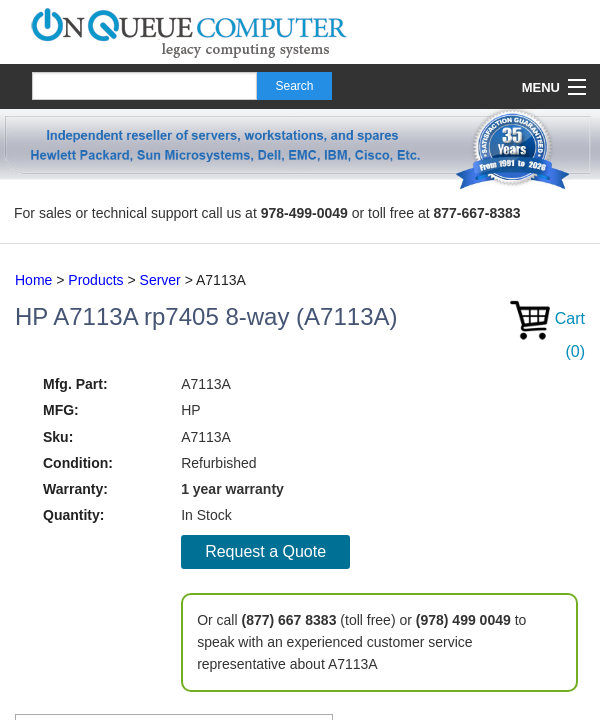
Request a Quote (265, 551)
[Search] (144, 86)
